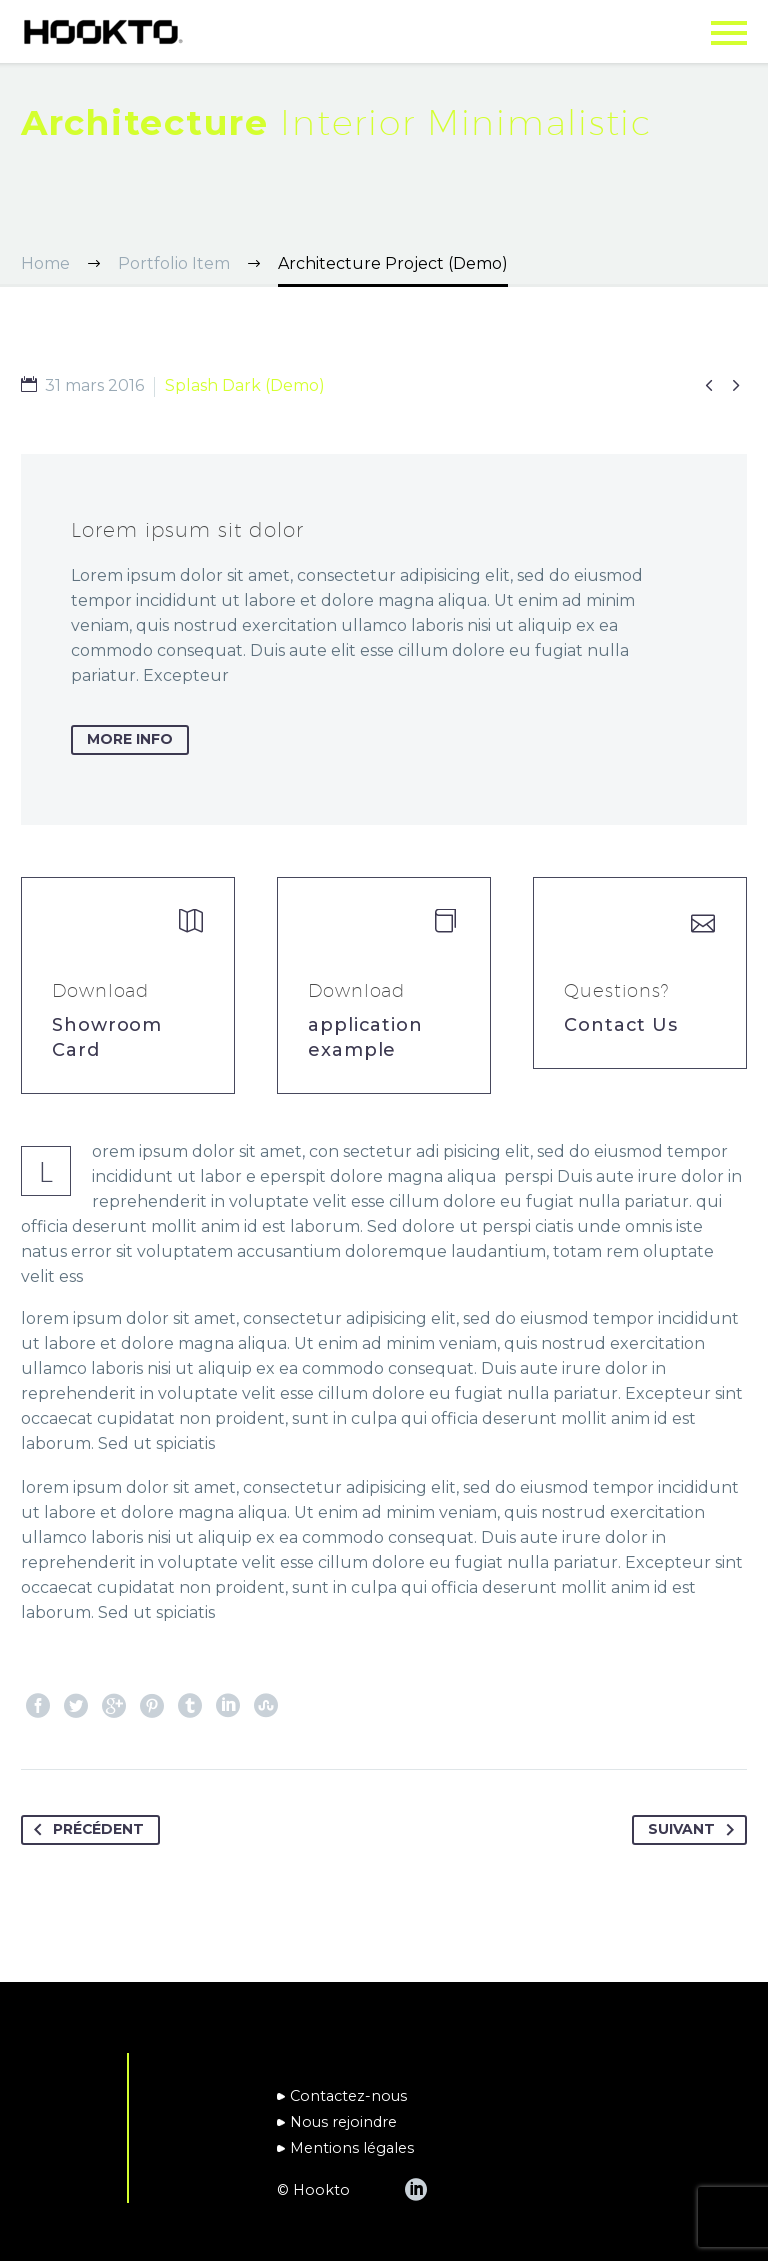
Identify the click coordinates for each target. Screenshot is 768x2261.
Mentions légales (352, 2148)
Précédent (85, 1830)
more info (130, 740)
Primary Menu (729, 33)
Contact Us (621, 1025)
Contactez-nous (348, 2096)
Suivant (695, 1830)
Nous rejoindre (343, 2122)
